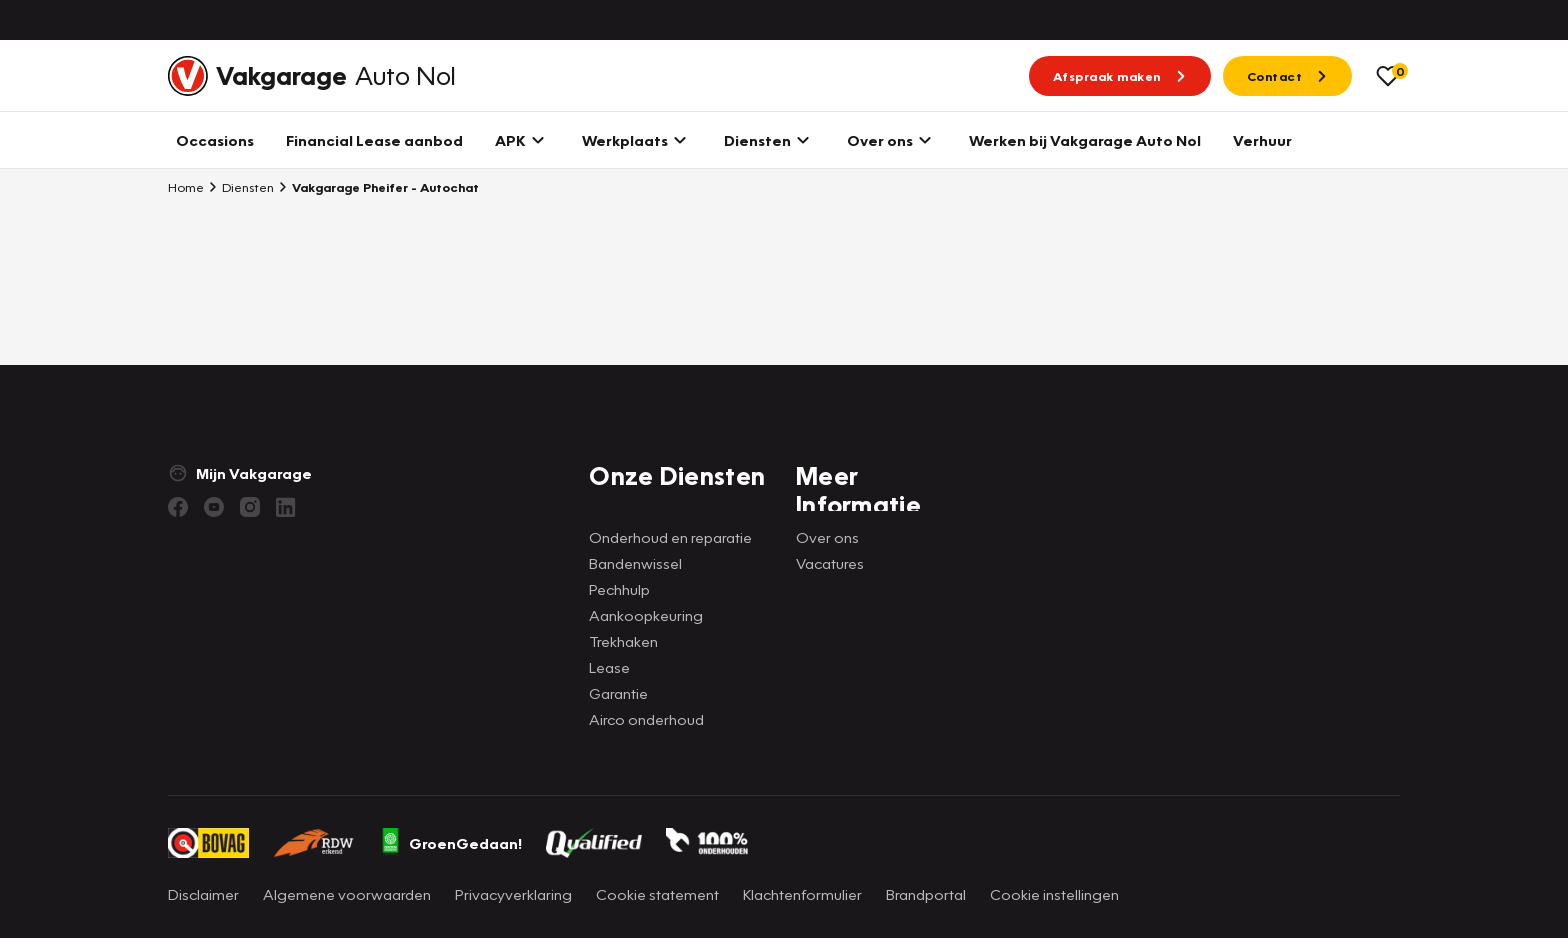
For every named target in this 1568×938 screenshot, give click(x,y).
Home (186, 187)
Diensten (241, 187)
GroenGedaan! (451, 843)
